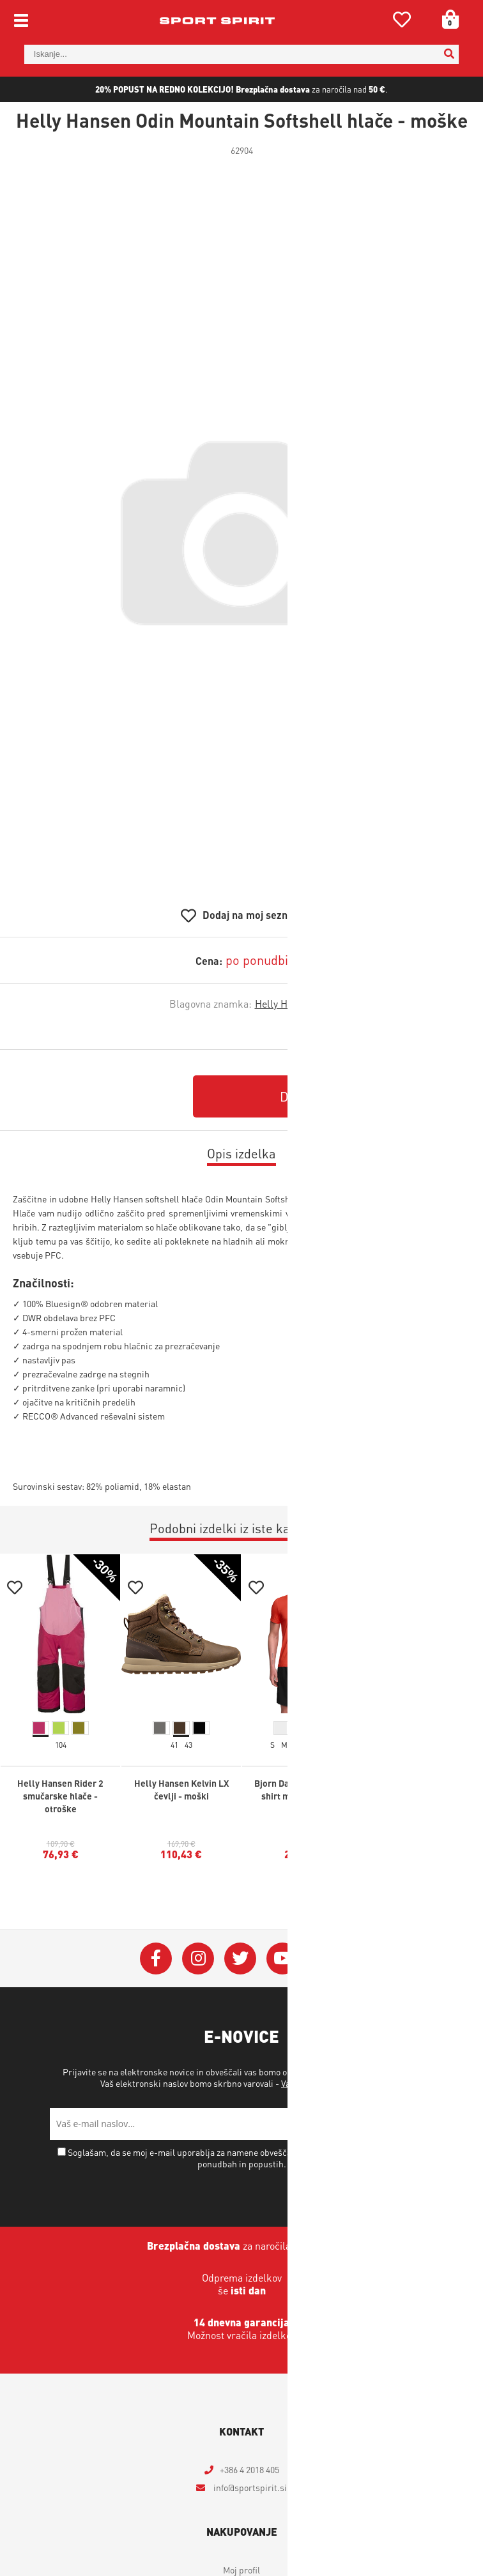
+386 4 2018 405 (249, 2469)
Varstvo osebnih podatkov (330, 2083)
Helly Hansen (284, 1003)
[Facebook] (156, 1958)
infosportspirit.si (249, 2487)
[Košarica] (446, 19)
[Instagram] (198, 1958)
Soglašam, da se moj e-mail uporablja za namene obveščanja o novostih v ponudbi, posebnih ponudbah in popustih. (247, 2157)
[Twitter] (240, 1958)
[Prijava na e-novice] (417, 2124)
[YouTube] (282, 1958)
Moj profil (241, 2569)
